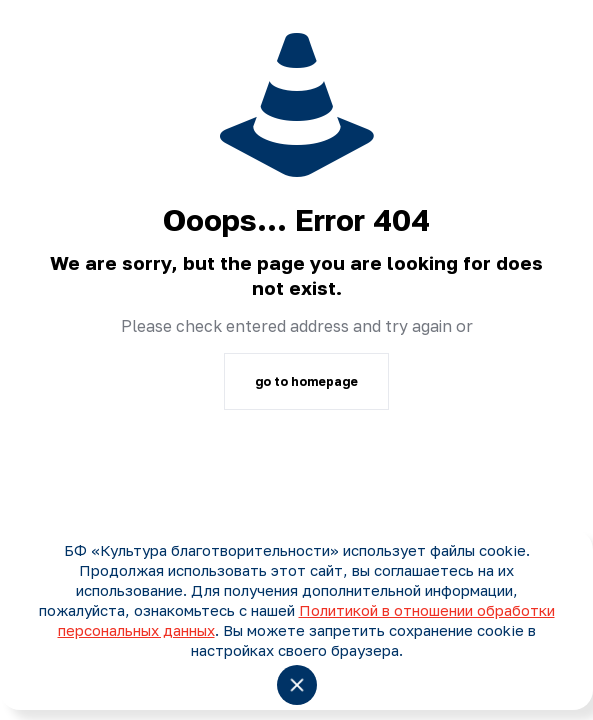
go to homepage (306, 381)
